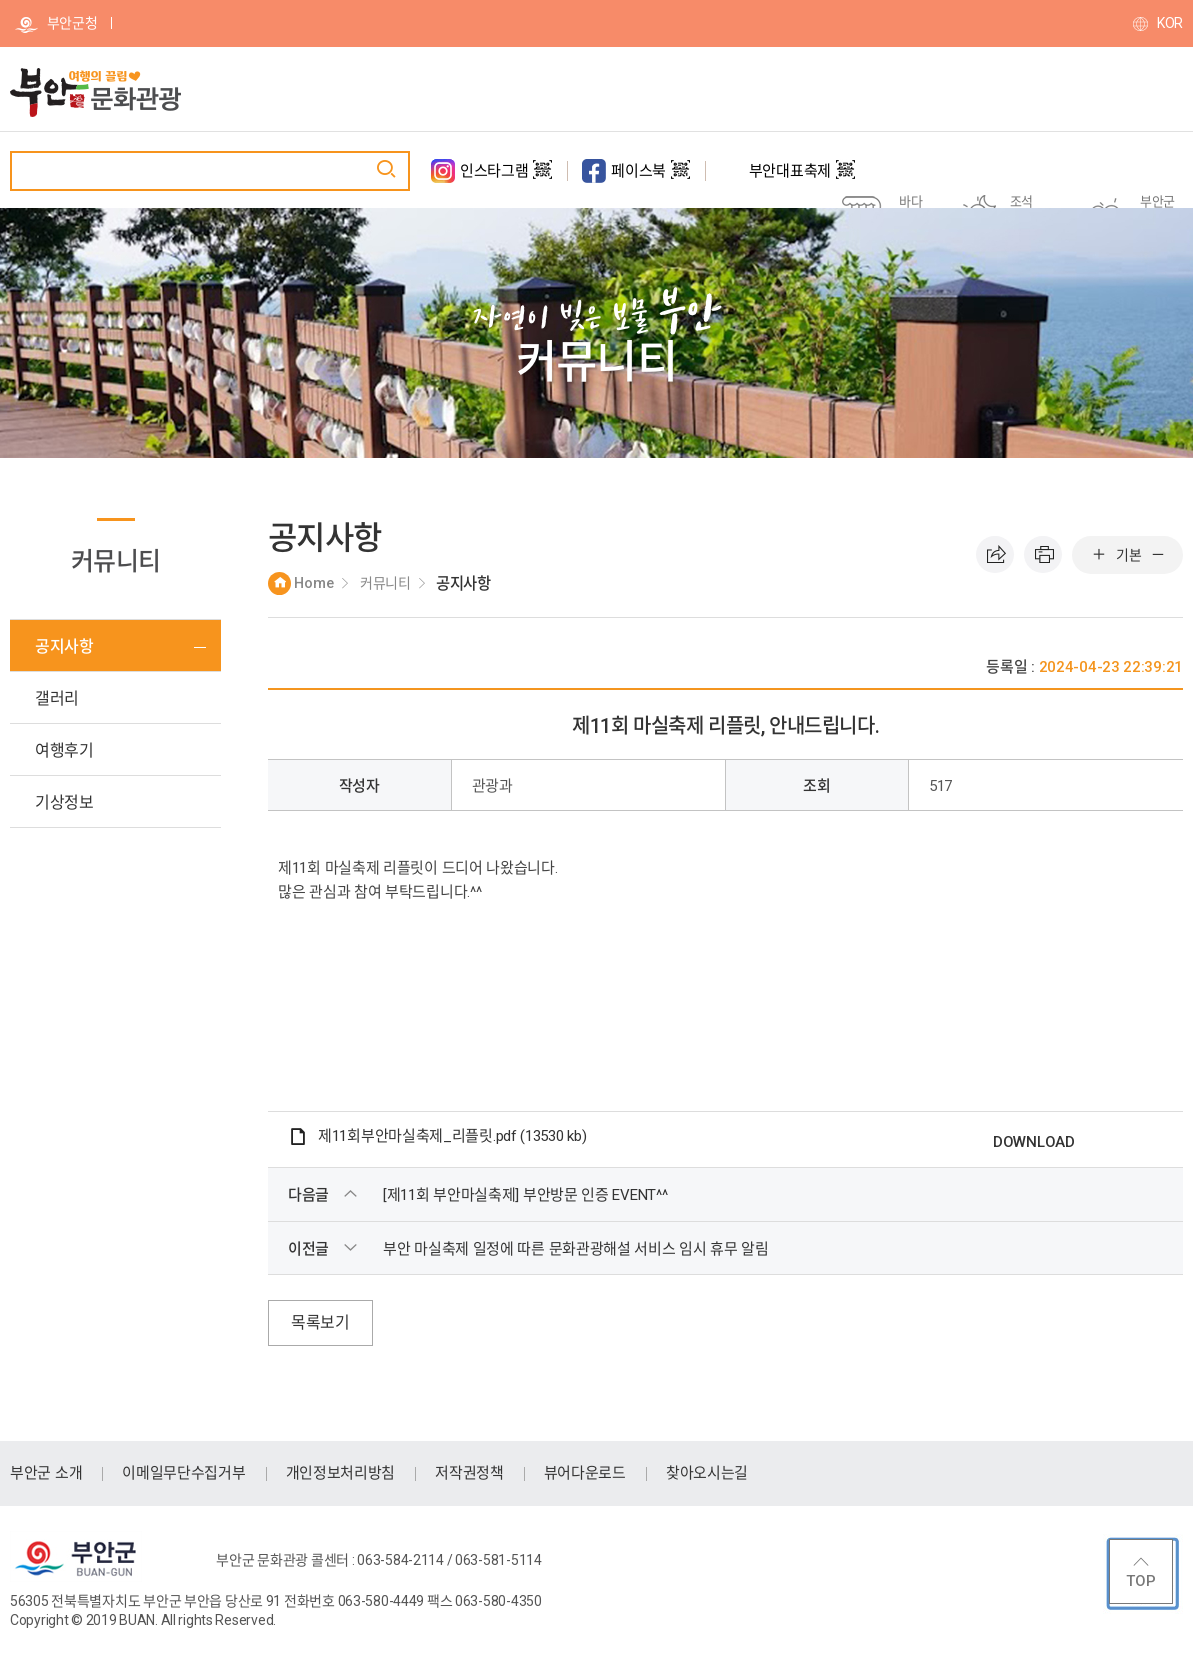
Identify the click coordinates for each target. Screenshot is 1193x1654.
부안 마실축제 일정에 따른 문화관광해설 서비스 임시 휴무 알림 (576, 1249)
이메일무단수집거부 (183, 1473)
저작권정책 (469, 1473)
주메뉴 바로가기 (0, 0)
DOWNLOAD (1034, 1142)
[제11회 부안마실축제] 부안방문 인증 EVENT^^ (525, 1195)
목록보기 (320, 1322)
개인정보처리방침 (341, 1473)
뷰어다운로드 (585, 1473)
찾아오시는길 (707, 1473)
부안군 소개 (46, 1473)
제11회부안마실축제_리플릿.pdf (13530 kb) (452, 1136)
